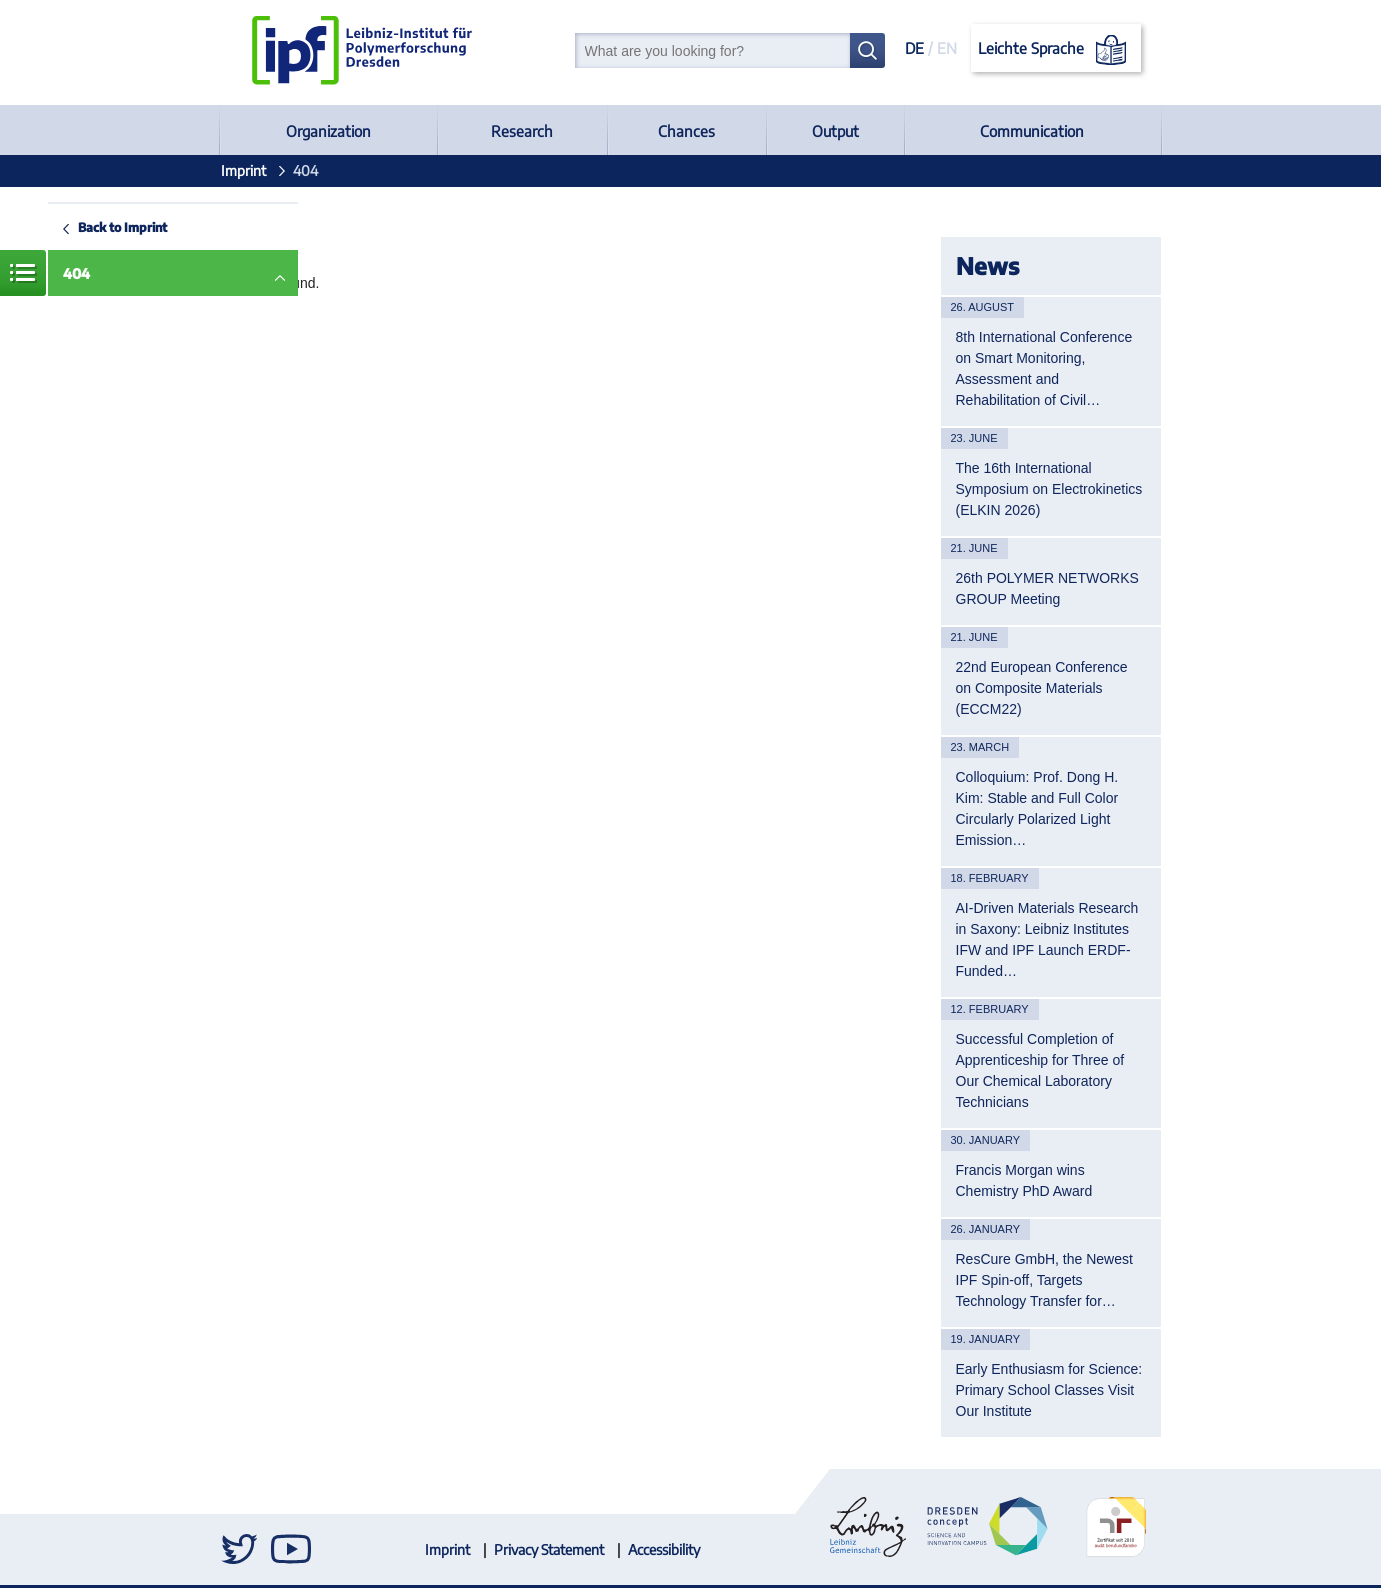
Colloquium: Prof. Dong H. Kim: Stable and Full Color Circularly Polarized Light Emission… (1037, 808)
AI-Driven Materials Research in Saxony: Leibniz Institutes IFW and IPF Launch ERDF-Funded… (1047, 939)
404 (76, 273)
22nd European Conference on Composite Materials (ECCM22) (1042, 688)
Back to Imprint (122, 227)
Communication (1032, 131)
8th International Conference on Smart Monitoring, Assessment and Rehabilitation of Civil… (1044, 368)
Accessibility (664, 1549)
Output (835, 131)
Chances (686, 131)
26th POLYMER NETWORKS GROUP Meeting (1047, 588)
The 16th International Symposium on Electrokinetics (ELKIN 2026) (1049, 489)
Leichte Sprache (1055, 50)
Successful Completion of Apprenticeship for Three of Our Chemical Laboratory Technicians (1040, 1070)
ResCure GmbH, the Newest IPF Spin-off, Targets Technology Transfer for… (1044, 1280)
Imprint (243, 170)
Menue (23, 273)
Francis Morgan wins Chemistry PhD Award (1024, 1180)
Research (522, 131)
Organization (328, 131)
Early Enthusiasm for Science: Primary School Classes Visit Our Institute (1049, 1390)
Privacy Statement (549, 1549)
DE (914, 48)
